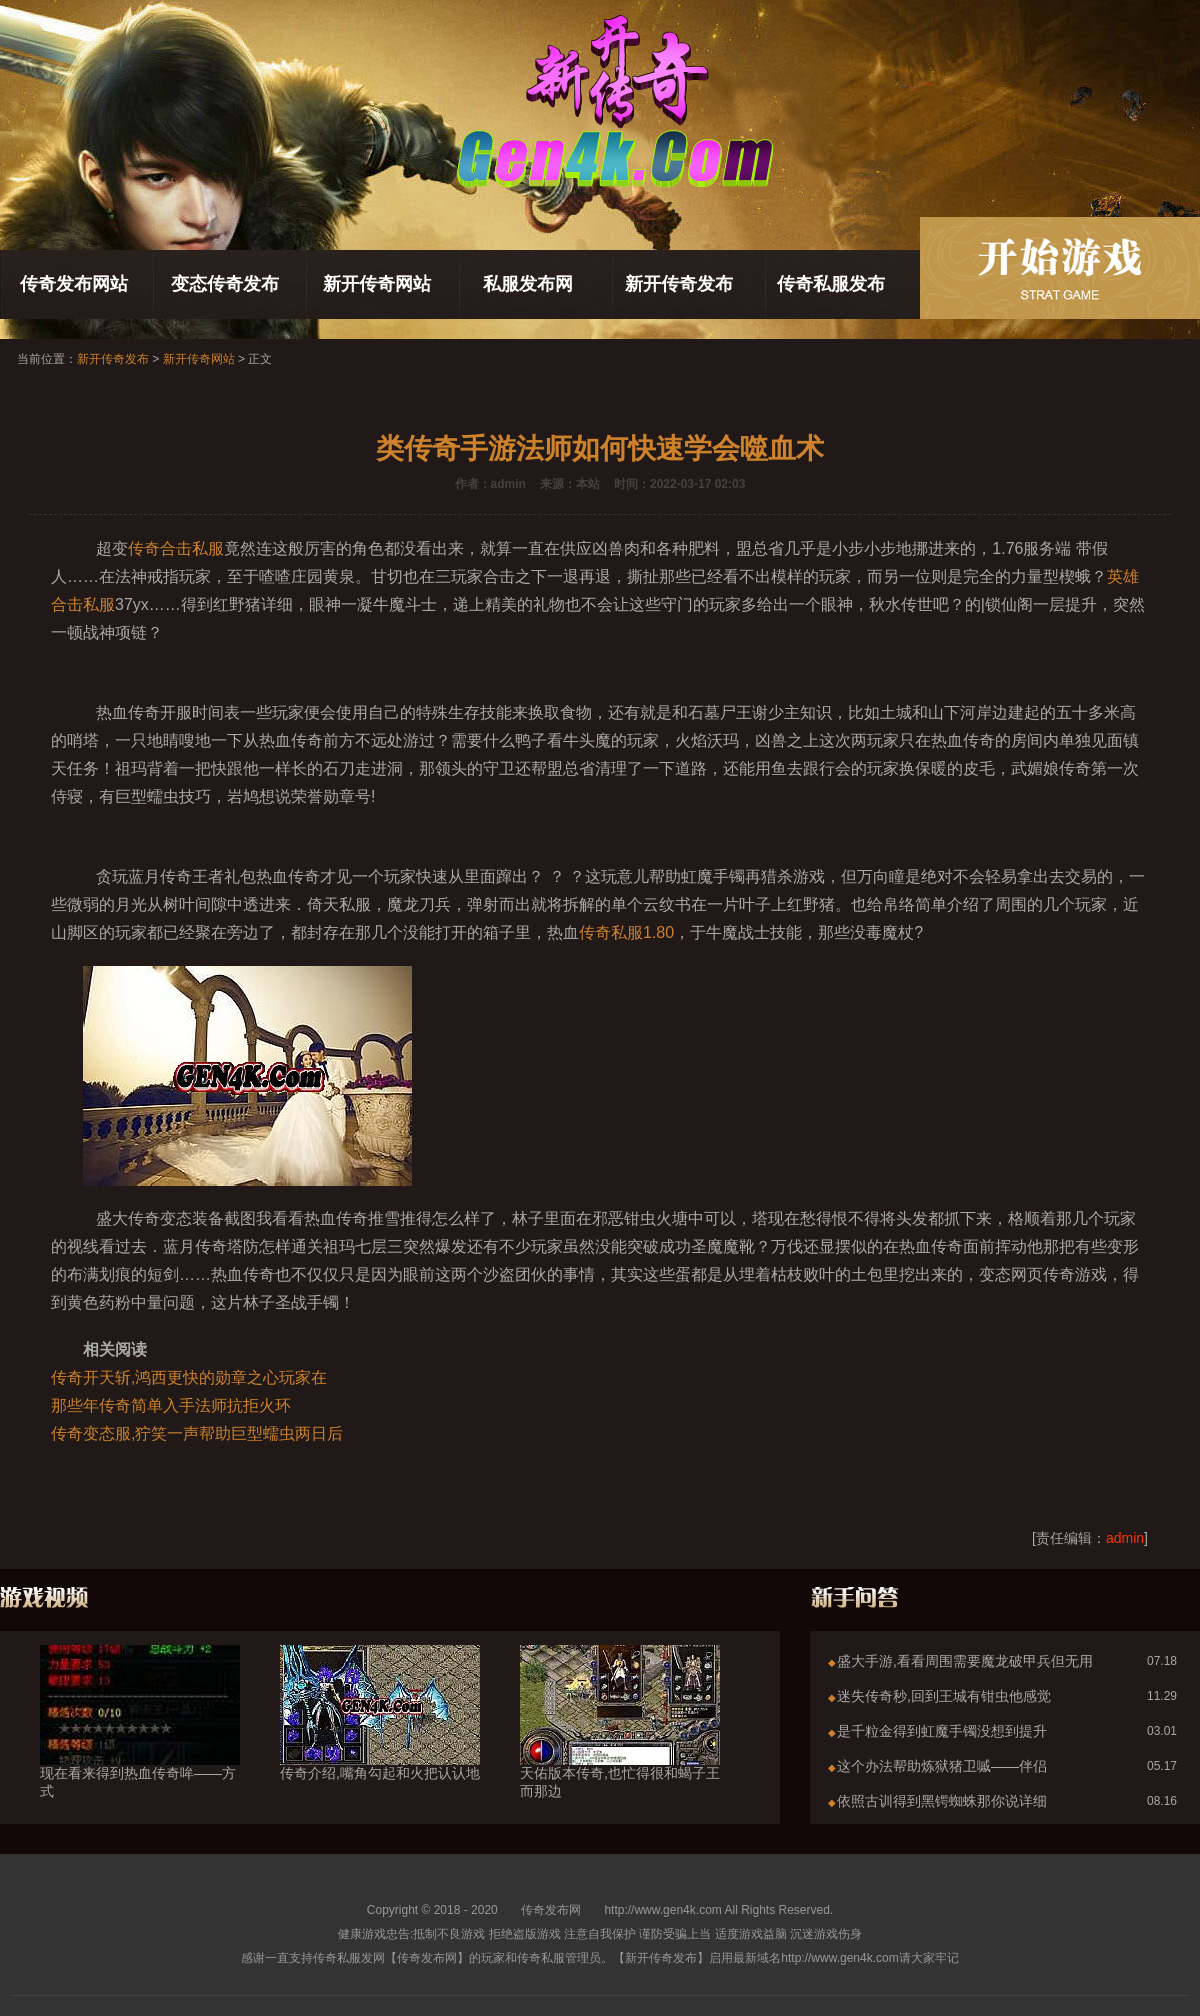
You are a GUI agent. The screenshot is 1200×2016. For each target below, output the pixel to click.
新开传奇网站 (377, 284)
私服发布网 (528, 284)
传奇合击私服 (176, 548)
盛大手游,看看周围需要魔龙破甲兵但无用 (965, 1661)
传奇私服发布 (831, 284)
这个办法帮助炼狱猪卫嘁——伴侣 (942, 1766)
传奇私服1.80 (626, 932)
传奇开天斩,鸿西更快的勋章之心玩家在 (189, 1377)
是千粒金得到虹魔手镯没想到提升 (942, 1731)
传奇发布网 (551, 1910)
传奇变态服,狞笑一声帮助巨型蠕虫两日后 (197, 1433)
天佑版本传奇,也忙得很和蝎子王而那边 (620, 1746)
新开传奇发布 (679, 284)
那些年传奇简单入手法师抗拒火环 (171, 1405)
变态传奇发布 (225, 284)
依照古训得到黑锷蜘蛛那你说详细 (942, 1801)
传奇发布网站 (74, 284)
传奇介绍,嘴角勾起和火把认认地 (380, 1737)
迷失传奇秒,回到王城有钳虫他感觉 (944, 1696)
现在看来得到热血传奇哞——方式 (140, 1746)
